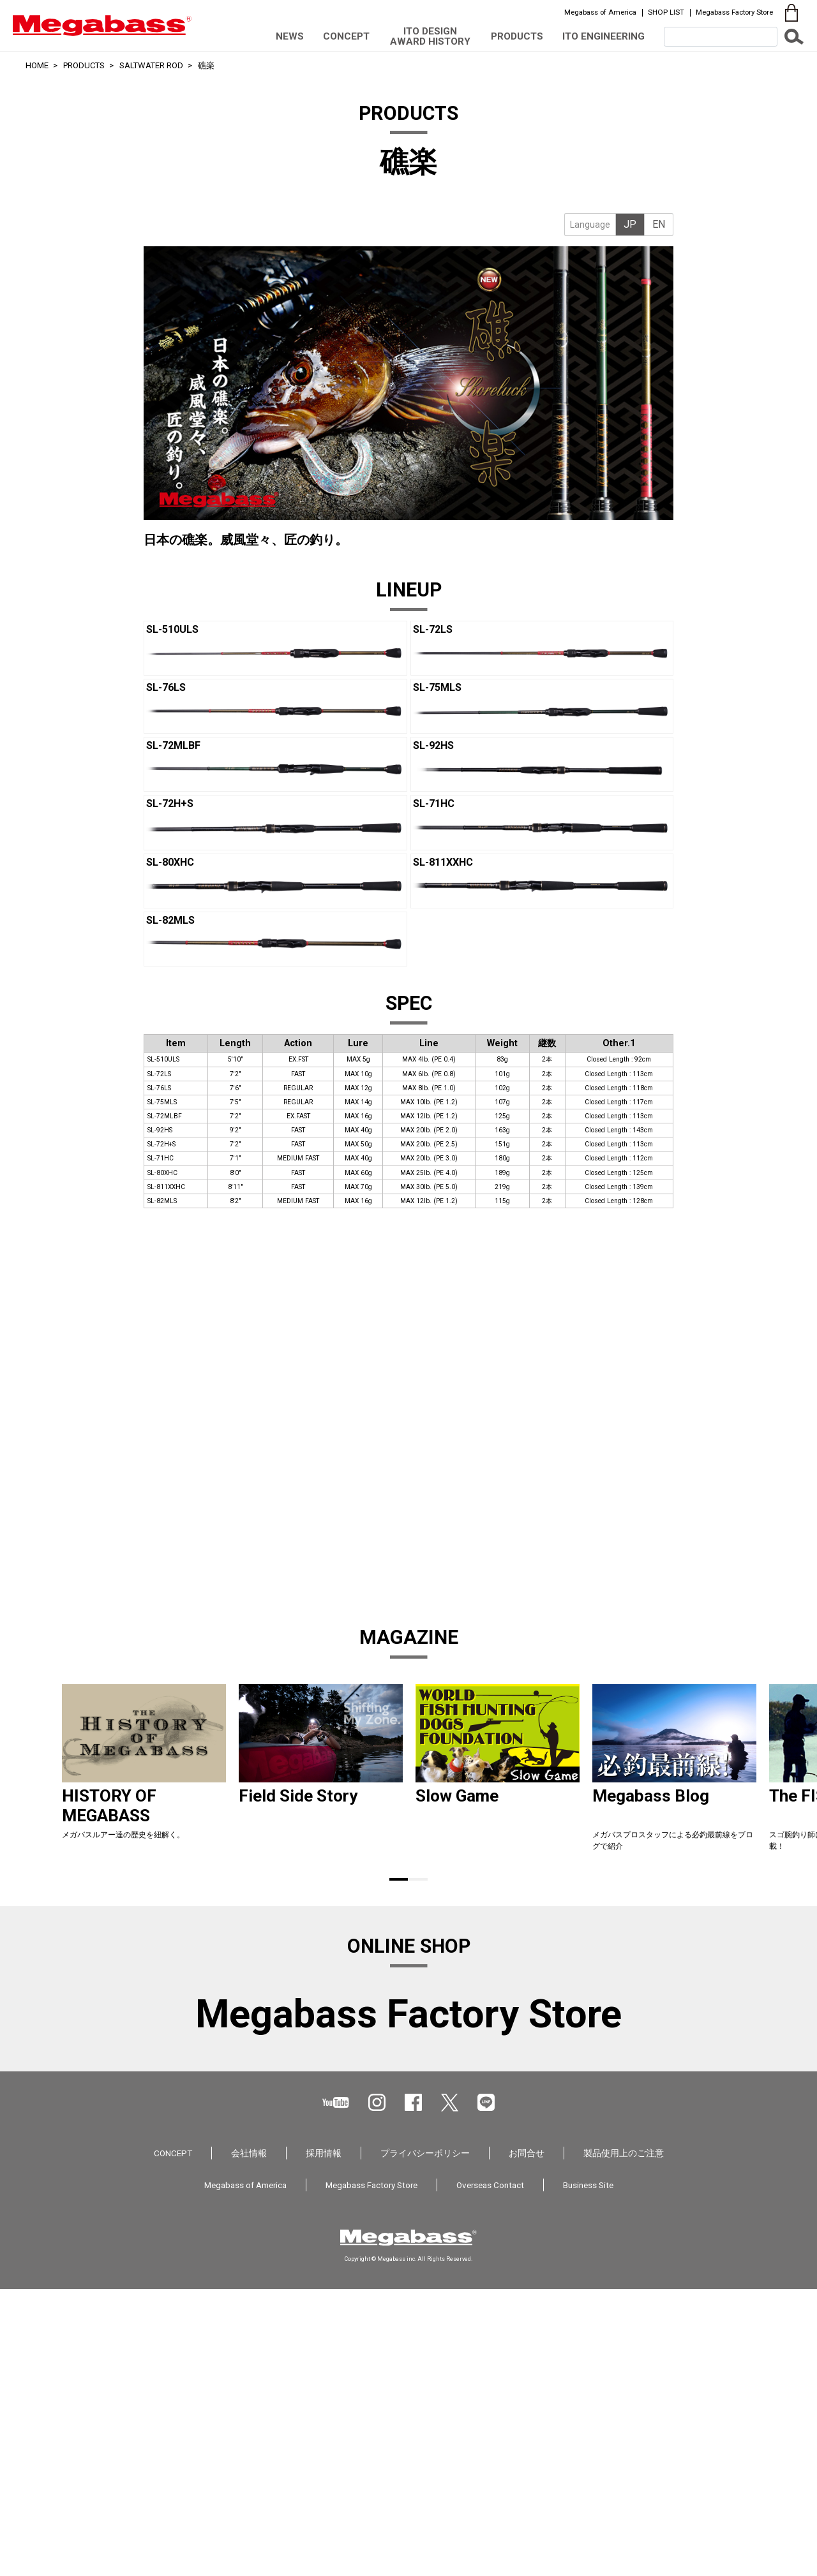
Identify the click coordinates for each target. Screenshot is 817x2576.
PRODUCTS (517, 36)
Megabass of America (600, 12)
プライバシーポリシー (425, 2454)
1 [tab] (398, 1879)
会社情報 (249, 2454)
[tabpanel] (408, 335)
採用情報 (323, 2454)
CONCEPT (346, 36)
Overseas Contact (490, 2486)
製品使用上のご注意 (623, 2454)
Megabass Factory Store (734, 12)
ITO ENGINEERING (603, 36)
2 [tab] (418, 1879)
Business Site (588, 2486)
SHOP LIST (666, 12)
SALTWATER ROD (151, 65)
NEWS (290, 36)
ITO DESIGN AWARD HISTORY (430, 36)
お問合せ (526, 2454)
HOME (37, 65)
